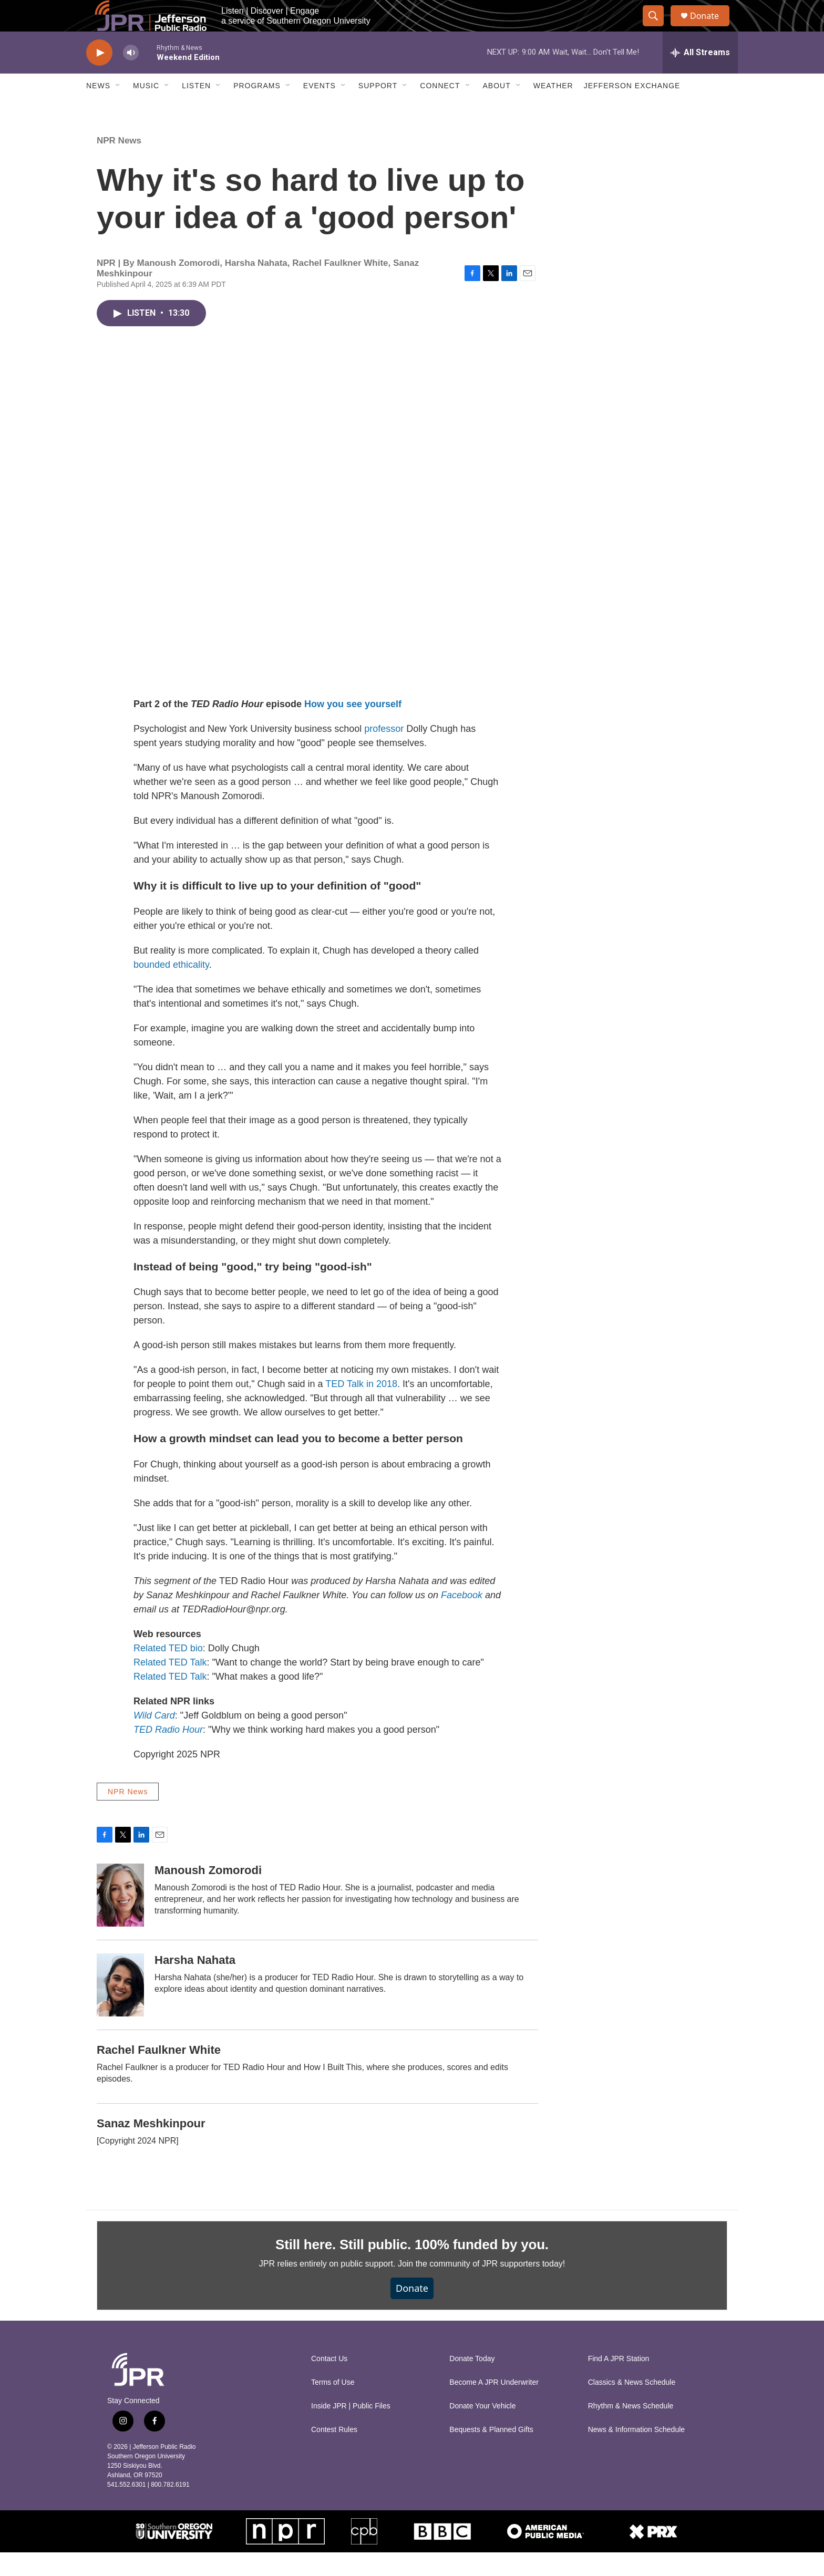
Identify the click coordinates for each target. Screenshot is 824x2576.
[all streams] (700, 76)
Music (146, 109)
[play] (99, 76)
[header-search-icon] (657, 27)
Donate (711, 27)
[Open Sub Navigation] (118, 109)
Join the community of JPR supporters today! (481, 2287)
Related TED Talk (170, 1686)
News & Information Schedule (636, 2453)
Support (377, 109)
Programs (257, 109)
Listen (196, 109)
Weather (553, 109)
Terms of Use (332, 2406)
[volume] (131, 76)
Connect (440, 109)
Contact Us (329, 2382)
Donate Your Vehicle (482, 2430)
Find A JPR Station (619, 2382)
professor (384, 752)
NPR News (119, 164)
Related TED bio (168, 1672)
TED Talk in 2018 (361, 1407)
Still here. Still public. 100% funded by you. (412, 2268)
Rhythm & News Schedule (631, 2430)
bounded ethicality (171, 988)
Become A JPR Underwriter (494, 2406)
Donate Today (472, 2382)
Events (319, 109)
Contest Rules (334, 2453)
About (497, 109)
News (98, 109)
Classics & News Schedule (632, 2406)
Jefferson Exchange (632, 109)
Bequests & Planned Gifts (491, 2453)
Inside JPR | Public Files (350, 2430)
